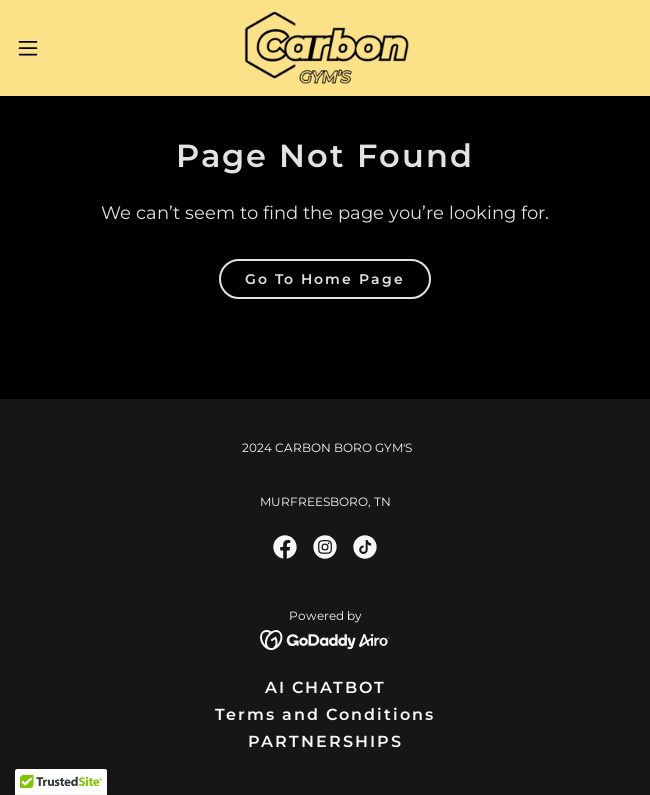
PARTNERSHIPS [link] (325, 741)
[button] (55, 48)
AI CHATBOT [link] (325, 687)
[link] (324, 48)
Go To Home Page (325, 279)
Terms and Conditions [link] (325, 714)
